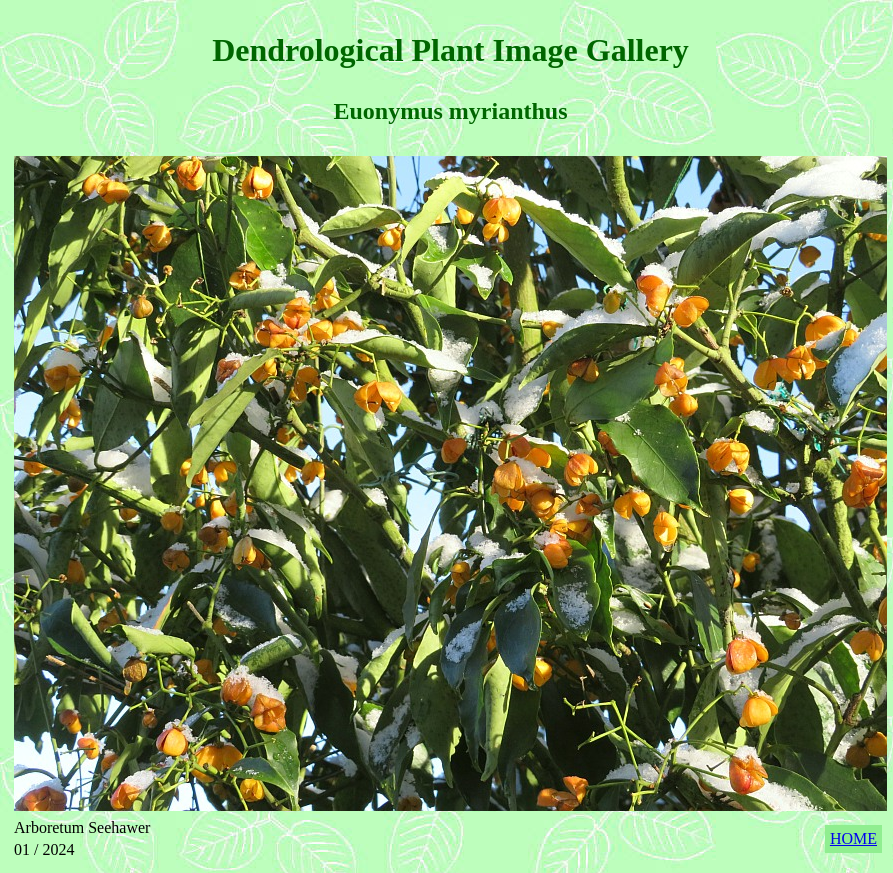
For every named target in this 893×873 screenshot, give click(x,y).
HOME (853, 838)
